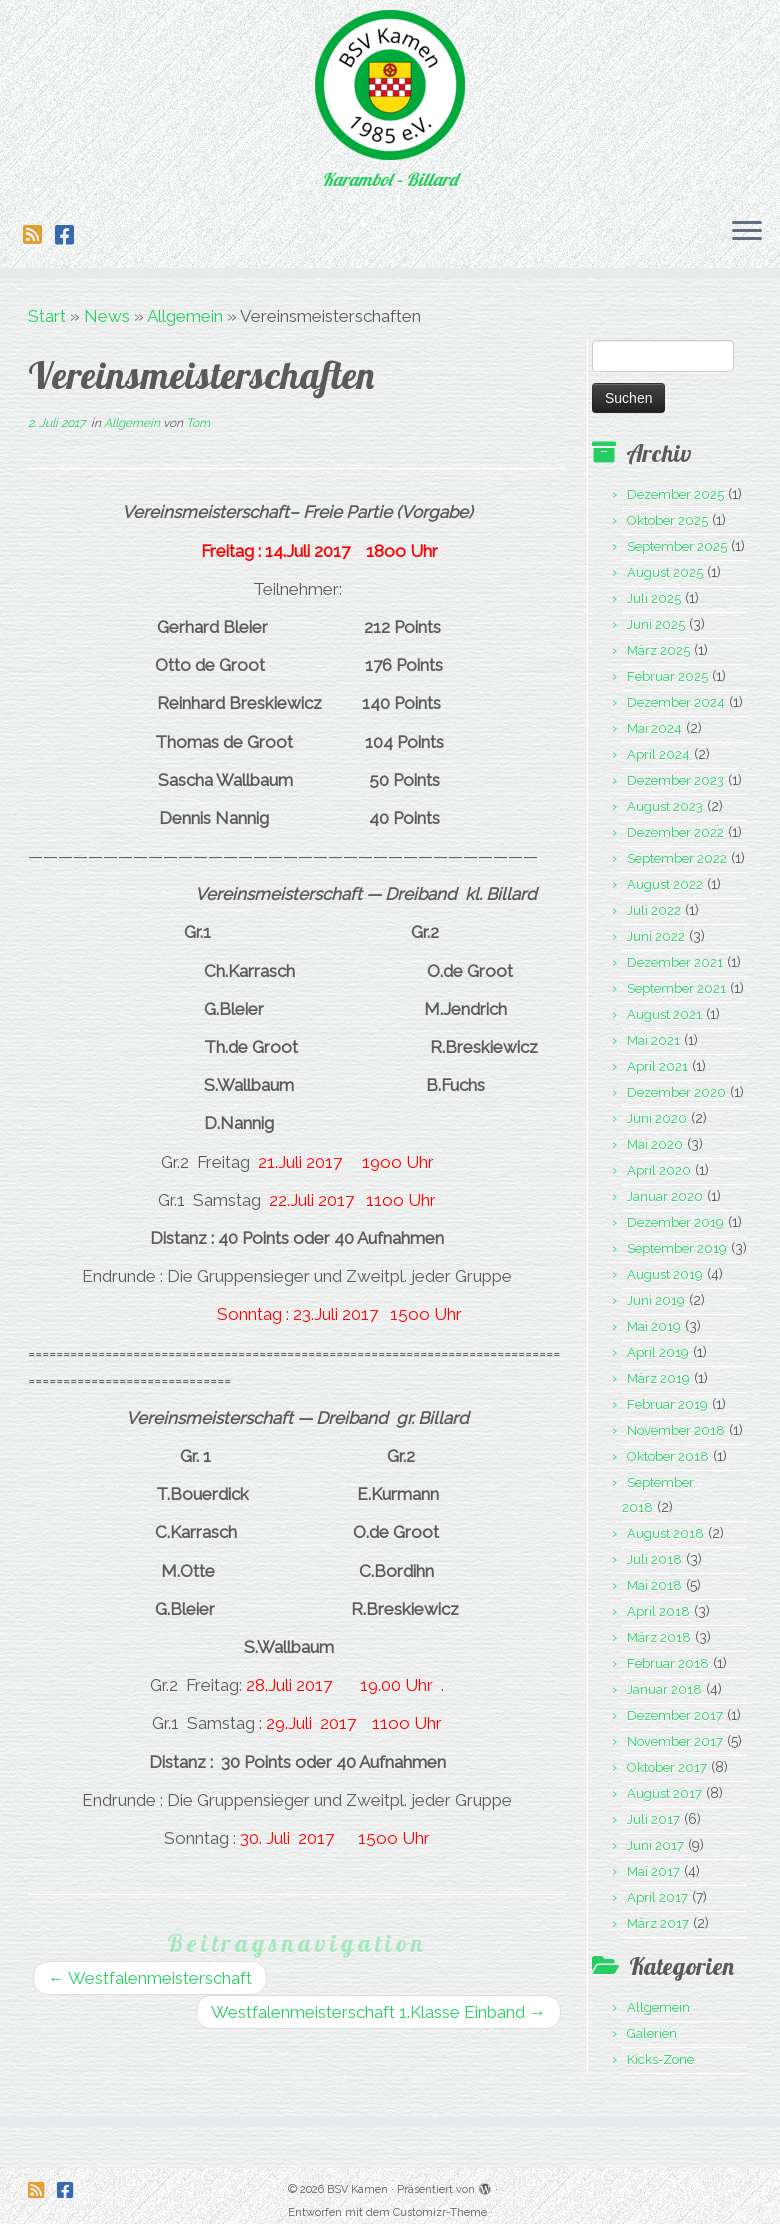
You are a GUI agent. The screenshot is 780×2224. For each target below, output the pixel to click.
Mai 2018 (654, 1585)
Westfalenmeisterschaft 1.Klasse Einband (378, 2012)
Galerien (652, 2033)
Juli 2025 (654, 598)
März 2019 (658, 1378)
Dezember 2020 (676, 1092)
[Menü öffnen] (747, 232)
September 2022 (677, 858)
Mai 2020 (655, 1144)
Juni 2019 (656, 1300)
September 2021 (676, 988)
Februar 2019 (667, 1404)
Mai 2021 (653, 1040)
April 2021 (657, 1066)
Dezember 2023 (675, 780)
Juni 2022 (656, 936)
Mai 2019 (654, 1326)
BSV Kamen (357, 2176)
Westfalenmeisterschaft (150, 1978)
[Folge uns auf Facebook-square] (71, 235)
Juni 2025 (656, 624)
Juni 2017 (655, 1845)
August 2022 (665, 884)
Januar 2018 (664, 1689)
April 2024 (658, 754)
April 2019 (658, 1352)
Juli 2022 (654, 910)
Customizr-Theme (440, 2199)
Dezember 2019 (675, 1222)
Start (47, 316)
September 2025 (677, 546)
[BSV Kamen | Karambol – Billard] (390, 85)
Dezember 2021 (675, 962)
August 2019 (665, 1274)
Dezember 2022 (675, 832)
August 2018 (665, 1533)
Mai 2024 (654, 728)
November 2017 (675, 1741)
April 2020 (659, 1170)
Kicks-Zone (660, 2059)
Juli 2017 (653, 1819)
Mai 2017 (653, 1871)
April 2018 (658, 1611)
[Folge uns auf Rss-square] (39, 235)
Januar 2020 (665, 1196)
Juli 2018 (654, 1559)
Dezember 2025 (675, 494)
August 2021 (664, 1014)
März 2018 (659, 1637)
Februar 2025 (667, 676)
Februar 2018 (668, 1663)
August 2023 (665, 806)
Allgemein (185, 316)
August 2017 (664, 1793)
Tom (198, 423)
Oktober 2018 (668, 1456)
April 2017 (657, 1897)
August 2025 (665, 572)
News (107, 316)
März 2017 (658, 1923)
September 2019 (677, 1248)
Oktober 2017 (667, 1767)
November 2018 (676, 1430)
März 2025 (658, 650)
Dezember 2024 (676, 702)
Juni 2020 (657, 1118)
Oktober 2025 (667, 520)
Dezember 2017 (675, 1715)
